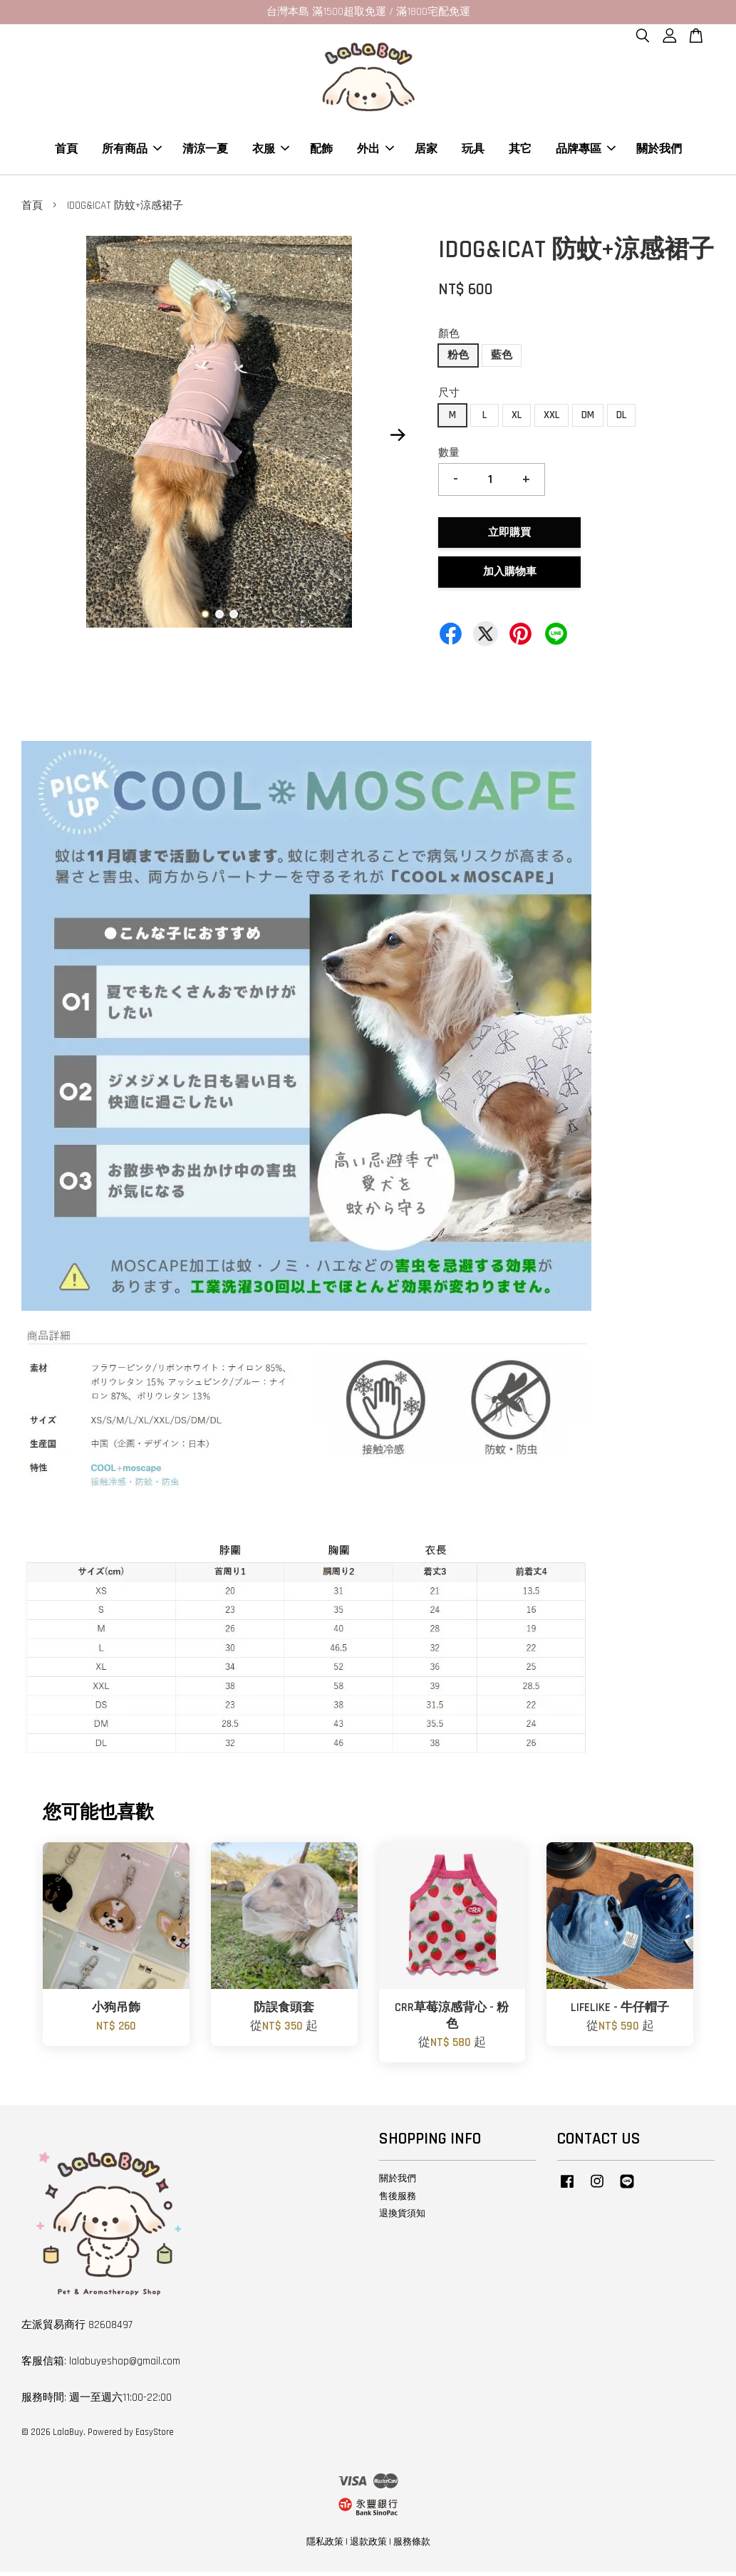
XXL (551, 419)
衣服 (270, 151)
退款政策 (368, 2546)
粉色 (458, 359)
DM (587, 419)
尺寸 (449, 397)
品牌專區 (586, 151)
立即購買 (509, 537)
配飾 (321, 151)
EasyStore (154, 2436)
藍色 (501, 359)
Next (397, 439)
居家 (426, 151)
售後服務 (397, 2200)
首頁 (66, 151)
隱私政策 (324, 2546)
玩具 (473, 151)
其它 (520, 151)
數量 (449, 457)
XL (517, 419)
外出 (375, 151)
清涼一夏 (205, 151)
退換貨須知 (402, 2217)
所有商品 (132, 151)
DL (621, 419)
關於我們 (659, 151)
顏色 (449, 338)
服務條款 (411, 2546)
